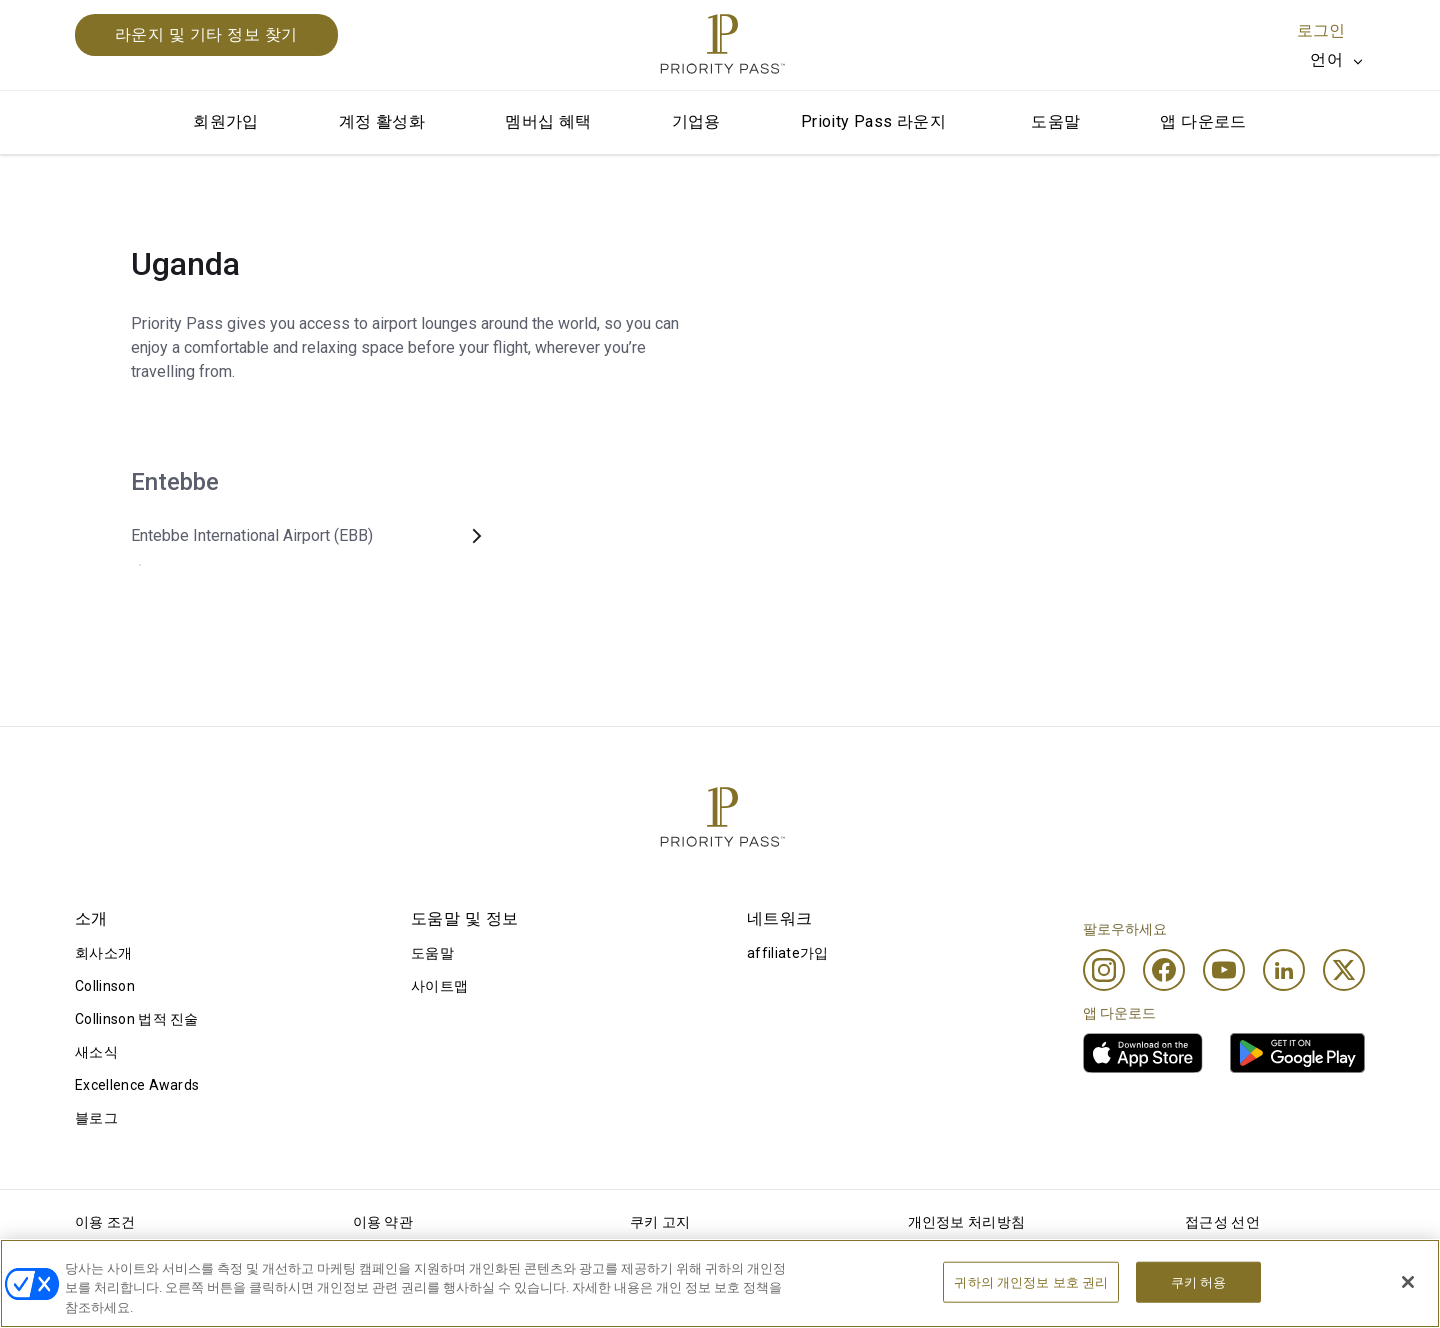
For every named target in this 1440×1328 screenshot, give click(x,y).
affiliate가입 (788, 953)
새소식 (96, 1052)
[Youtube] (1224, 970)
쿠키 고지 (660, 1222)
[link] (1143, 1053)
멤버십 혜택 (548, 121)
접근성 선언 (1222, 1222)
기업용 (696, 121)
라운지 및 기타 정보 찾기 (206, 34)
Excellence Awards (137, 1085)
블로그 (96, 1118)
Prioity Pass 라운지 (873, 121)
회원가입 (226, 121)
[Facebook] (1164, 970)
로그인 (1321, 30)
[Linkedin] (1284, 970)
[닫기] (1408, 1303)
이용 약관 (383, 1222)
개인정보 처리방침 (967, 1222)
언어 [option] (1326, 59)
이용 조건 (105, 1222)
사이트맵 (439, 986)
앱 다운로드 (1203, 121)
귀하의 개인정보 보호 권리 (1031, 1303)
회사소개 (103, 953)
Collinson (105, 986)
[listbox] (1337, 60)
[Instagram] (1104, 970)
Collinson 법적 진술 (137, 1019)
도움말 (1055, 121)
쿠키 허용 (1199, 1303)
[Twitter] (1344, 970)
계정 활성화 (382, 121)
